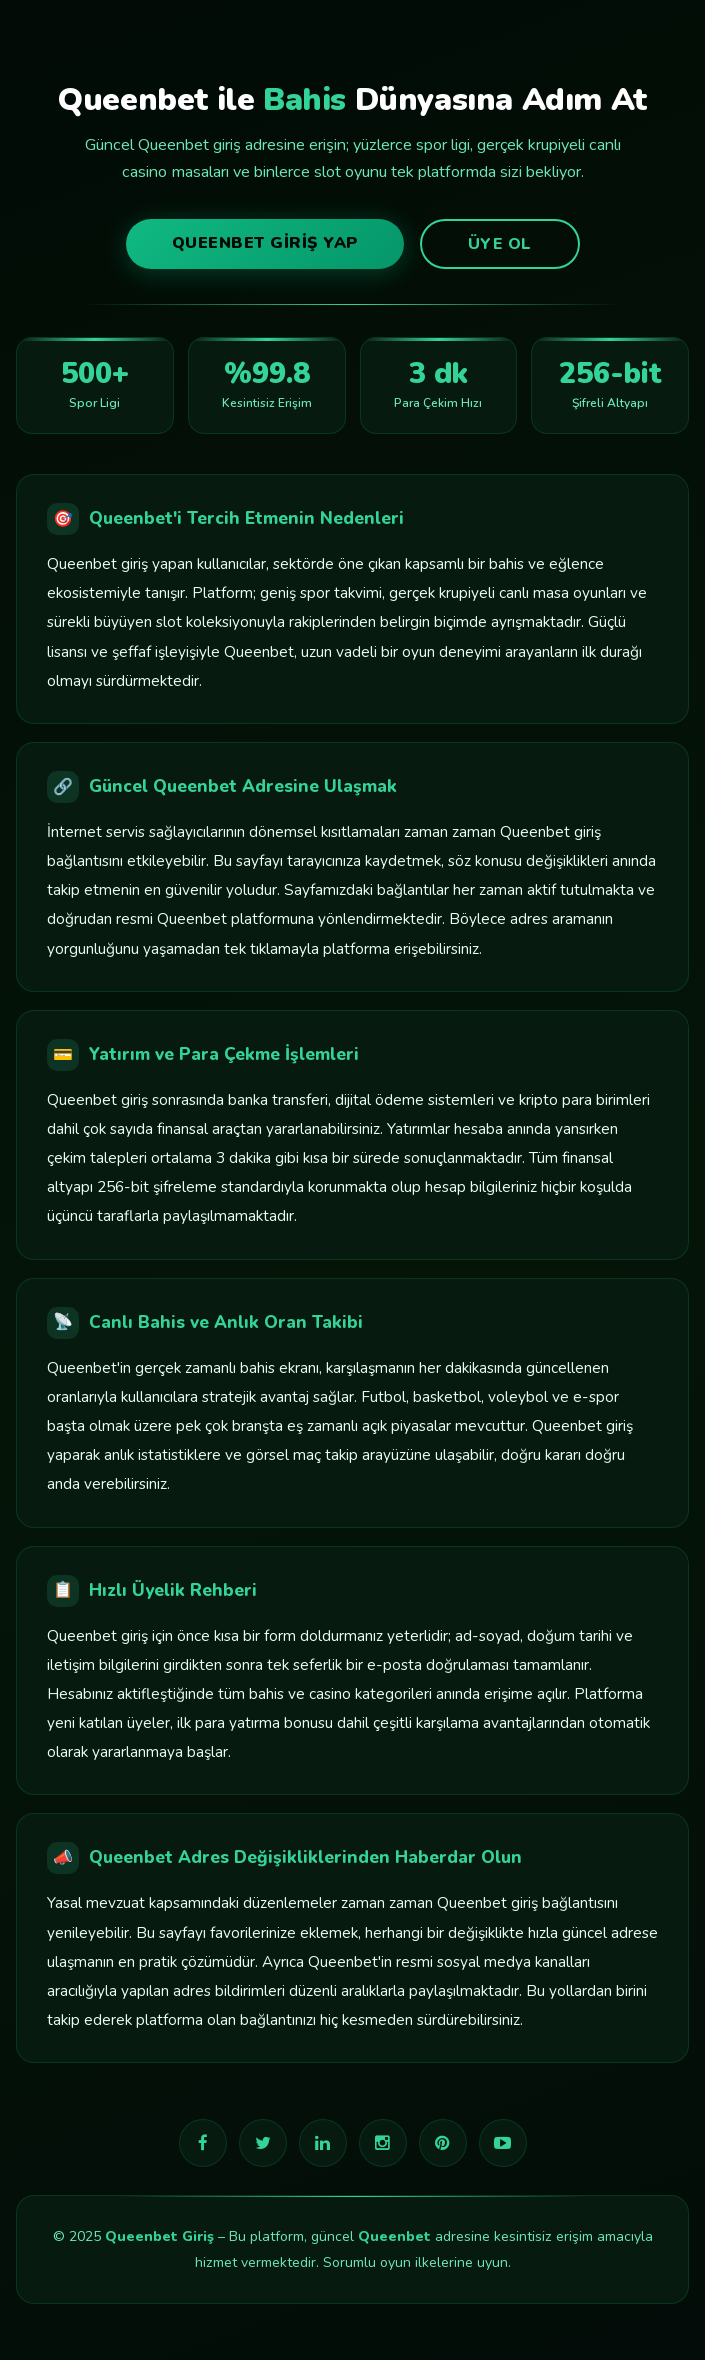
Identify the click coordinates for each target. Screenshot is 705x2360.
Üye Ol (500, 244)
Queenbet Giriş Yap (265, 243)
